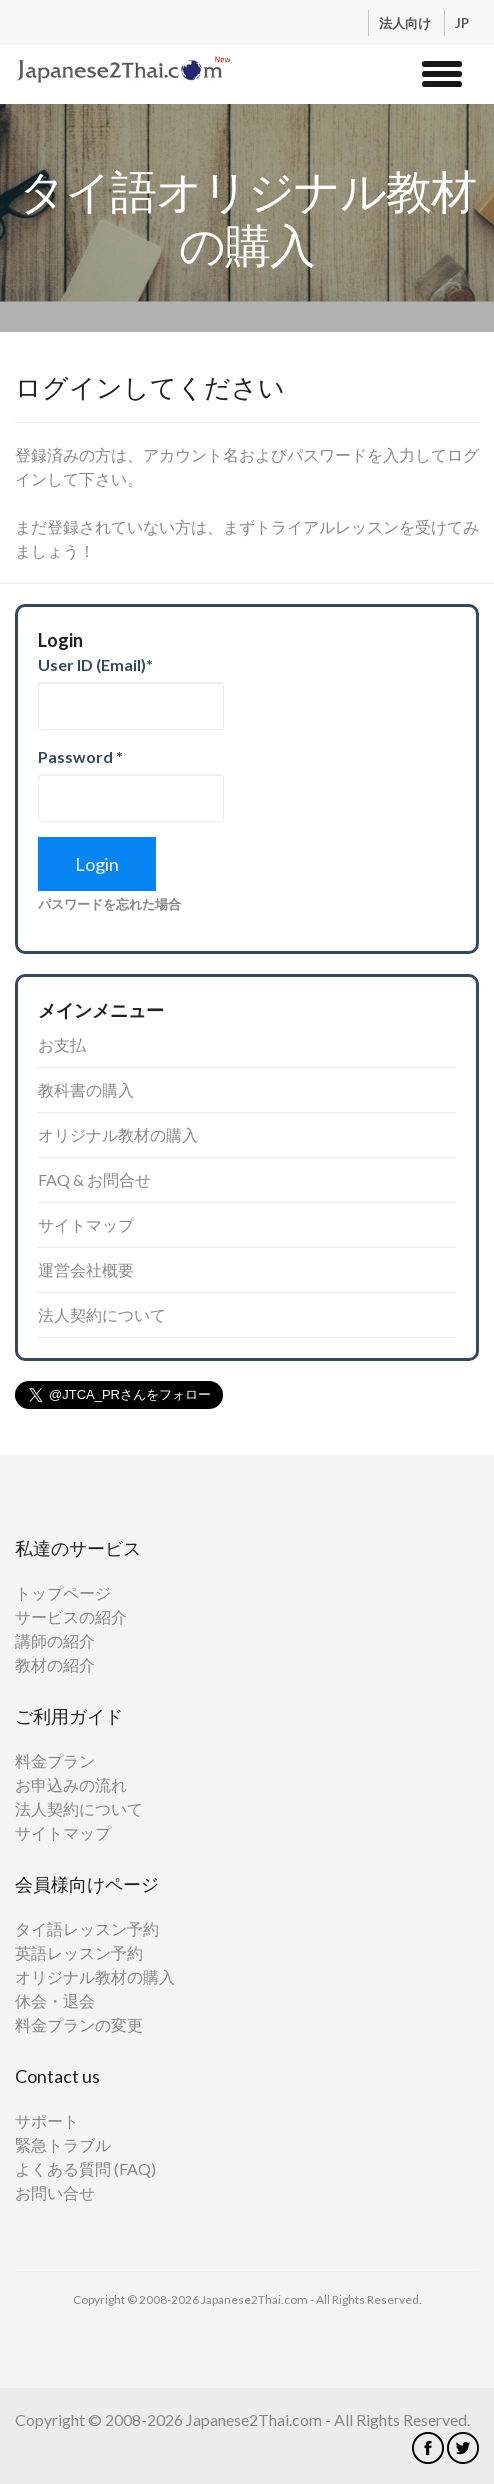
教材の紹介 (55, 1664)
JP (462, 23)
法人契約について (102, 1314)
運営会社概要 (86, 1269)
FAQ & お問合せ (94, 1179)
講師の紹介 (55, 1640)
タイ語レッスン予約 (87, 1928)
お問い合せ (55, 2192)
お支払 (62, 1044)
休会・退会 (55, 2000)
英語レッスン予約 (79, 1952)
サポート (47, 2120)
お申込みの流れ (71, 1784)
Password (80, 756)
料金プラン (55, 1760)
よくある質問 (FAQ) (85, 2168)
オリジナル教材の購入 (118, 1134)
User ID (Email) (95, 664)
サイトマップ (86, 1224)
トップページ (63, 1592)
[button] (442, 71)
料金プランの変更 (79, 2024)
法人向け (406, 23)
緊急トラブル (63, 2144)
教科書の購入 (86, 1089)
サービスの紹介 (71, 1616)
